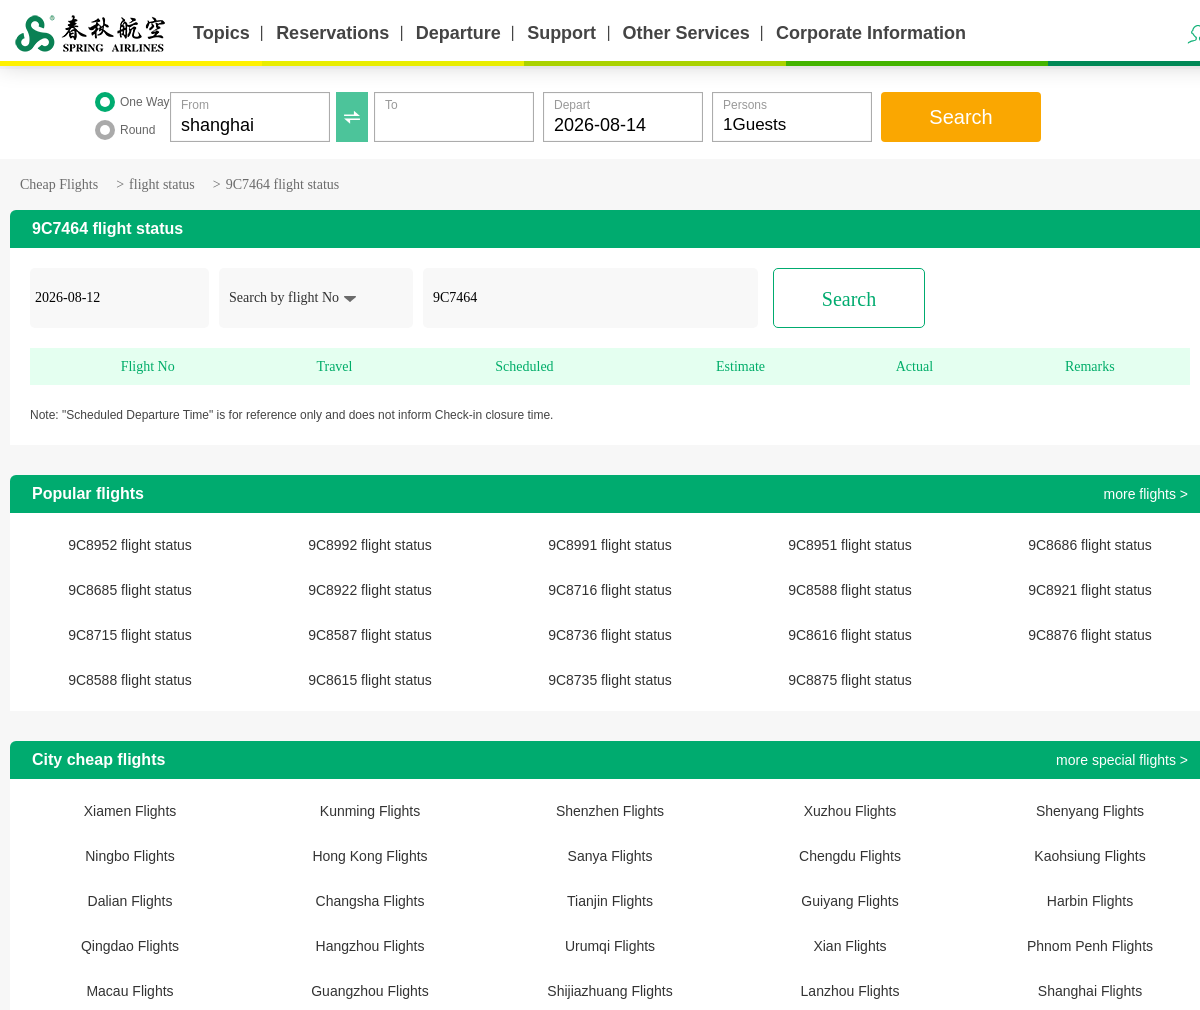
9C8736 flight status (610, 635)
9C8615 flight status (370, 680)
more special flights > (1122, 760)
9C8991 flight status (610, 545)
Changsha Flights (370, 901)
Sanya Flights (610, 856)
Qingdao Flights (130, 946)
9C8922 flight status (370, 590)
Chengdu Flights (850, 856)
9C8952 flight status (130, 545)
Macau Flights (129, 991)
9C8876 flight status (1090, 635)
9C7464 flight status (283, 184)
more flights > (1146, 494)
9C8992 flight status (370, 545)
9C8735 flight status (610, 680)
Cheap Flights (59, 184)
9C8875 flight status (850, 680)
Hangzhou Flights (370, 946)
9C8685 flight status (130, 590)
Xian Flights (849, 946)
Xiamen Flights (130, 811)
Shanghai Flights (1090, 991)
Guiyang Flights (849, 901)
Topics (221, 33)
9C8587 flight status (370, 635)
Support (561, 33)
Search (960, 117)
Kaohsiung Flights (1089, 856)
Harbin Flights (1090, 901)
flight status (162, 184)
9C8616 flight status (850, 635)
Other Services (686, 33)
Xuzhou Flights (850, 811)
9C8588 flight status (850, 590)
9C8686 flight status (1090, 545)
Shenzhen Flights (610, 811)
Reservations (332, 33)
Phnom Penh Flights (1090, 946)
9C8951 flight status (850, 545)
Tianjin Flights (610, 901)
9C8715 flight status (130, 635)
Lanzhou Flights (850, 991)
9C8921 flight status (1090, 590)
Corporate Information (871, 33)
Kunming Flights (370, 811)
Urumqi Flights (610, 946)
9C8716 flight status (610, 590)
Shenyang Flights (1090, 811)
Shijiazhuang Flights (609, 991)
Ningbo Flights (130, 856)
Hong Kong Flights (369, 856)
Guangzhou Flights (370, 991)
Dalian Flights (130, 901)
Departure (458, 33)
